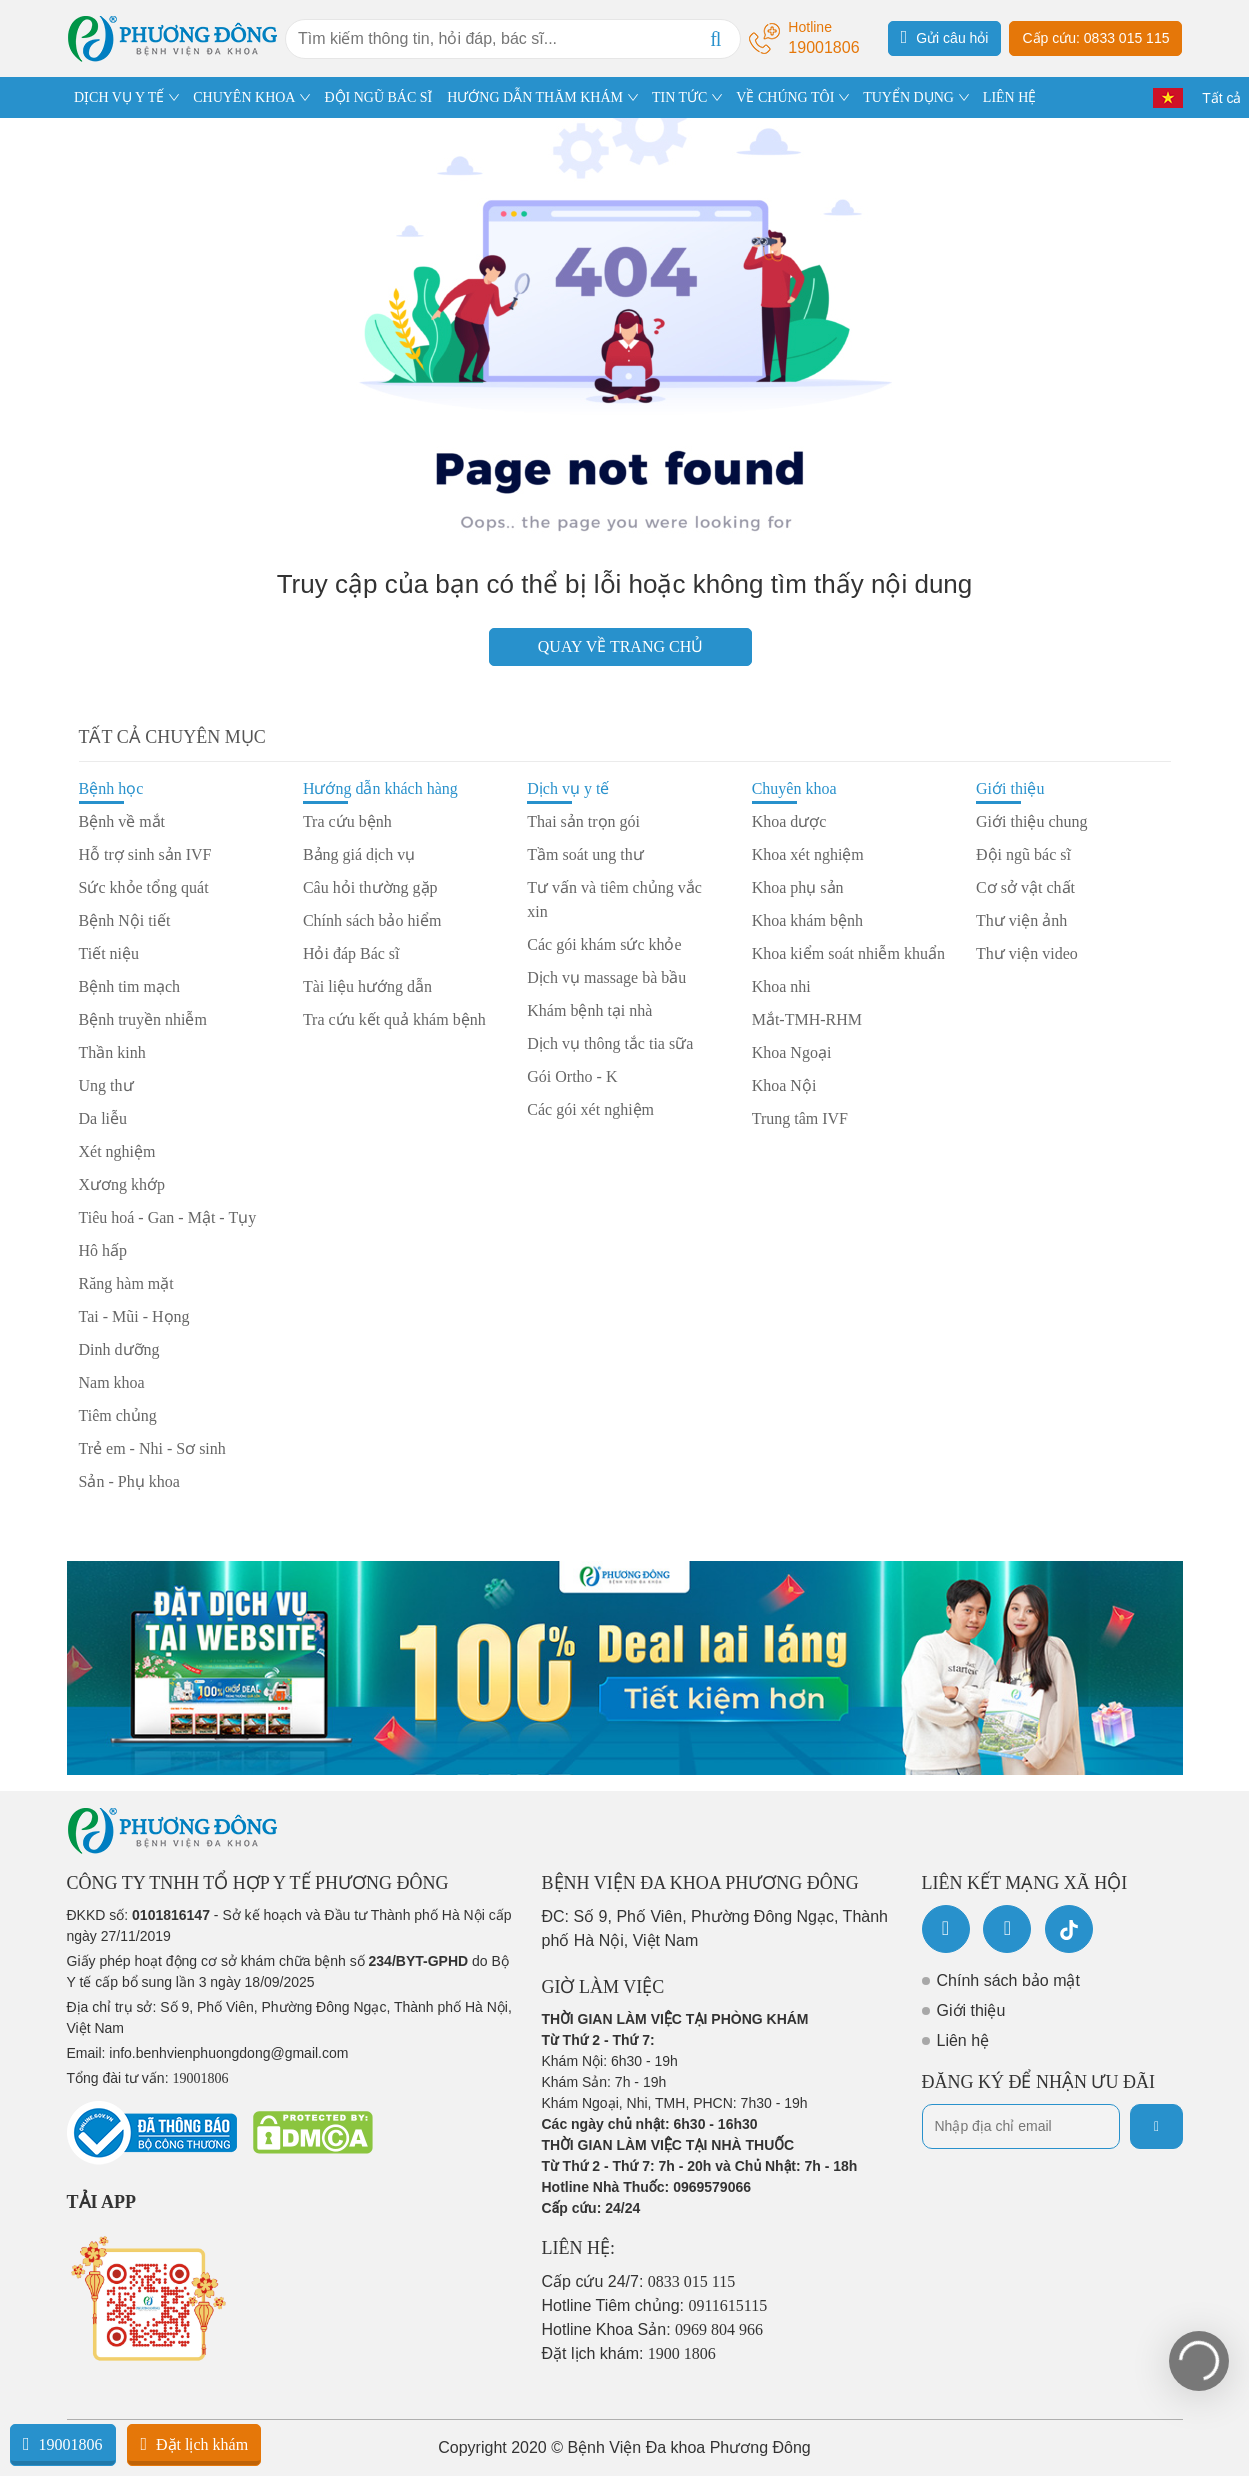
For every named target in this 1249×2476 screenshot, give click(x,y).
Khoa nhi (781, 986)
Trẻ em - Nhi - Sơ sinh (152, 1448)
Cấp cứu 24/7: (639, 2281)
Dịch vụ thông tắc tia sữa (610, 1043)
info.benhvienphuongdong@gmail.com (228, 2053)
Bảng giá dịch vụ (359, 854)
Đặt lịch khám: (629, 2353)
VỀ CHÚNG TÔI (785, 97)
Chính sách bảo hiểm (372, 920)
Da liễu (103, 1118)
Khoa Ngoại (792, 1052)
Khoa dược (789, 821)
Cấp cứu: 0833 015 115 (1095, 38)
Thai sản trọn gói (583, 821)
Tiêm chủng (118, 1415)
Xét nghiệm (117, 1151)
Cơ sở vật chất (1025, 887)
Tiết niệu (109, 953)
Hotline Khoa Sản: (653, 2329)
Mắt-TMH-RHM (807, 1019)
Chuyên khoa (794, 788)
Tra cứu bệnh (347, 821)
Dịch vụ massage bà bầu (606, 977)
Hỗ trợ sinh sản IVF (145, 854)
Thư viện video (1027, 953)
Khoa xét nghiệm (808, 854)
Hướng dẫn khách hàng (380, 788)
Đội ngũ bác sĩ (1023, 854)
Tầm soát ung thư (585, 854)
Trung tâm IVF (800, 1118)
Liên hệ (963, 2040)
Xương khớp (122, 1184)
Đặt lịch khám (194, 2444)
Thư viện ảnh (1021, 920)
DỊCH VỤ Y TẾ (119, 97)
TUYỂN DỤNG (908, 97)
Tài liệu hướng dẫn (367, 986)
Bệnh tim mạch (130, 986)
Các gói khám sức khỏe (604, 944)
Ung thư (106, 1085)
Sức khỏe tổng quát (144, 887)
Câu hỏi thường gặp (370, 887)
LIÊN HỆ (1010, 97)
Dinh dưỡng (119, 1349)
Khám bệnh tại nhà (589, 1010)
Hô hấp (103, 1250)
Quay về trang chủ (620, 646)
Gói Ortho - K (572, 1076)
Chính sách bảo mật (1008, 1980)
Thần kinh (112, 1052)
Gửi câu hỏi (945, 37)
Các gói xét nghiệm (590, 1109)
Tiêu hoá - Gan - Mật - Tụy (168, 1217)
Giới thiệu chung (1031, 821)
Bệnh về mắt (122, 821)
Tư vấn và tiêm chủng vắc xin (614, 899)
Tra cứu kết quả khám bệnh (394, 1019)
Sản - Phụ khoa (129, 1481)
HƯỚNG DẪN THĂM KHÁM (535, 97)
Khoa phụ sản (798, 887)
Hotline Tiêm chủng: (655, 2305)
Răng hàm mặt (126, 1283)
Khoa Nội (784, 1085)
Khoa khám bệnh (807, 920)
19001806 (63, 2444)
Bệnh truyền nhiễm (143, 1019)
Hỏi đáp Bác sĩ (351, 953)
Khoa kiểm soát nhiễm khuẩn (848, 953)
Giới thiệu (1010, 788)
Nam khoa (112, 1382)
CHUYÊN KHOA (244, 97)
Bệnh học (111, 788)
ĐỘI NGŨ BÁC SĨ (378, 97)
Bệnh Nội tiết (125, 920)
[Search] (716, 39)
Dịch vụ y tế (568, 788)
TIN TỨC (679, 97)
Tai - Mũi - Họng (134, 1316)
